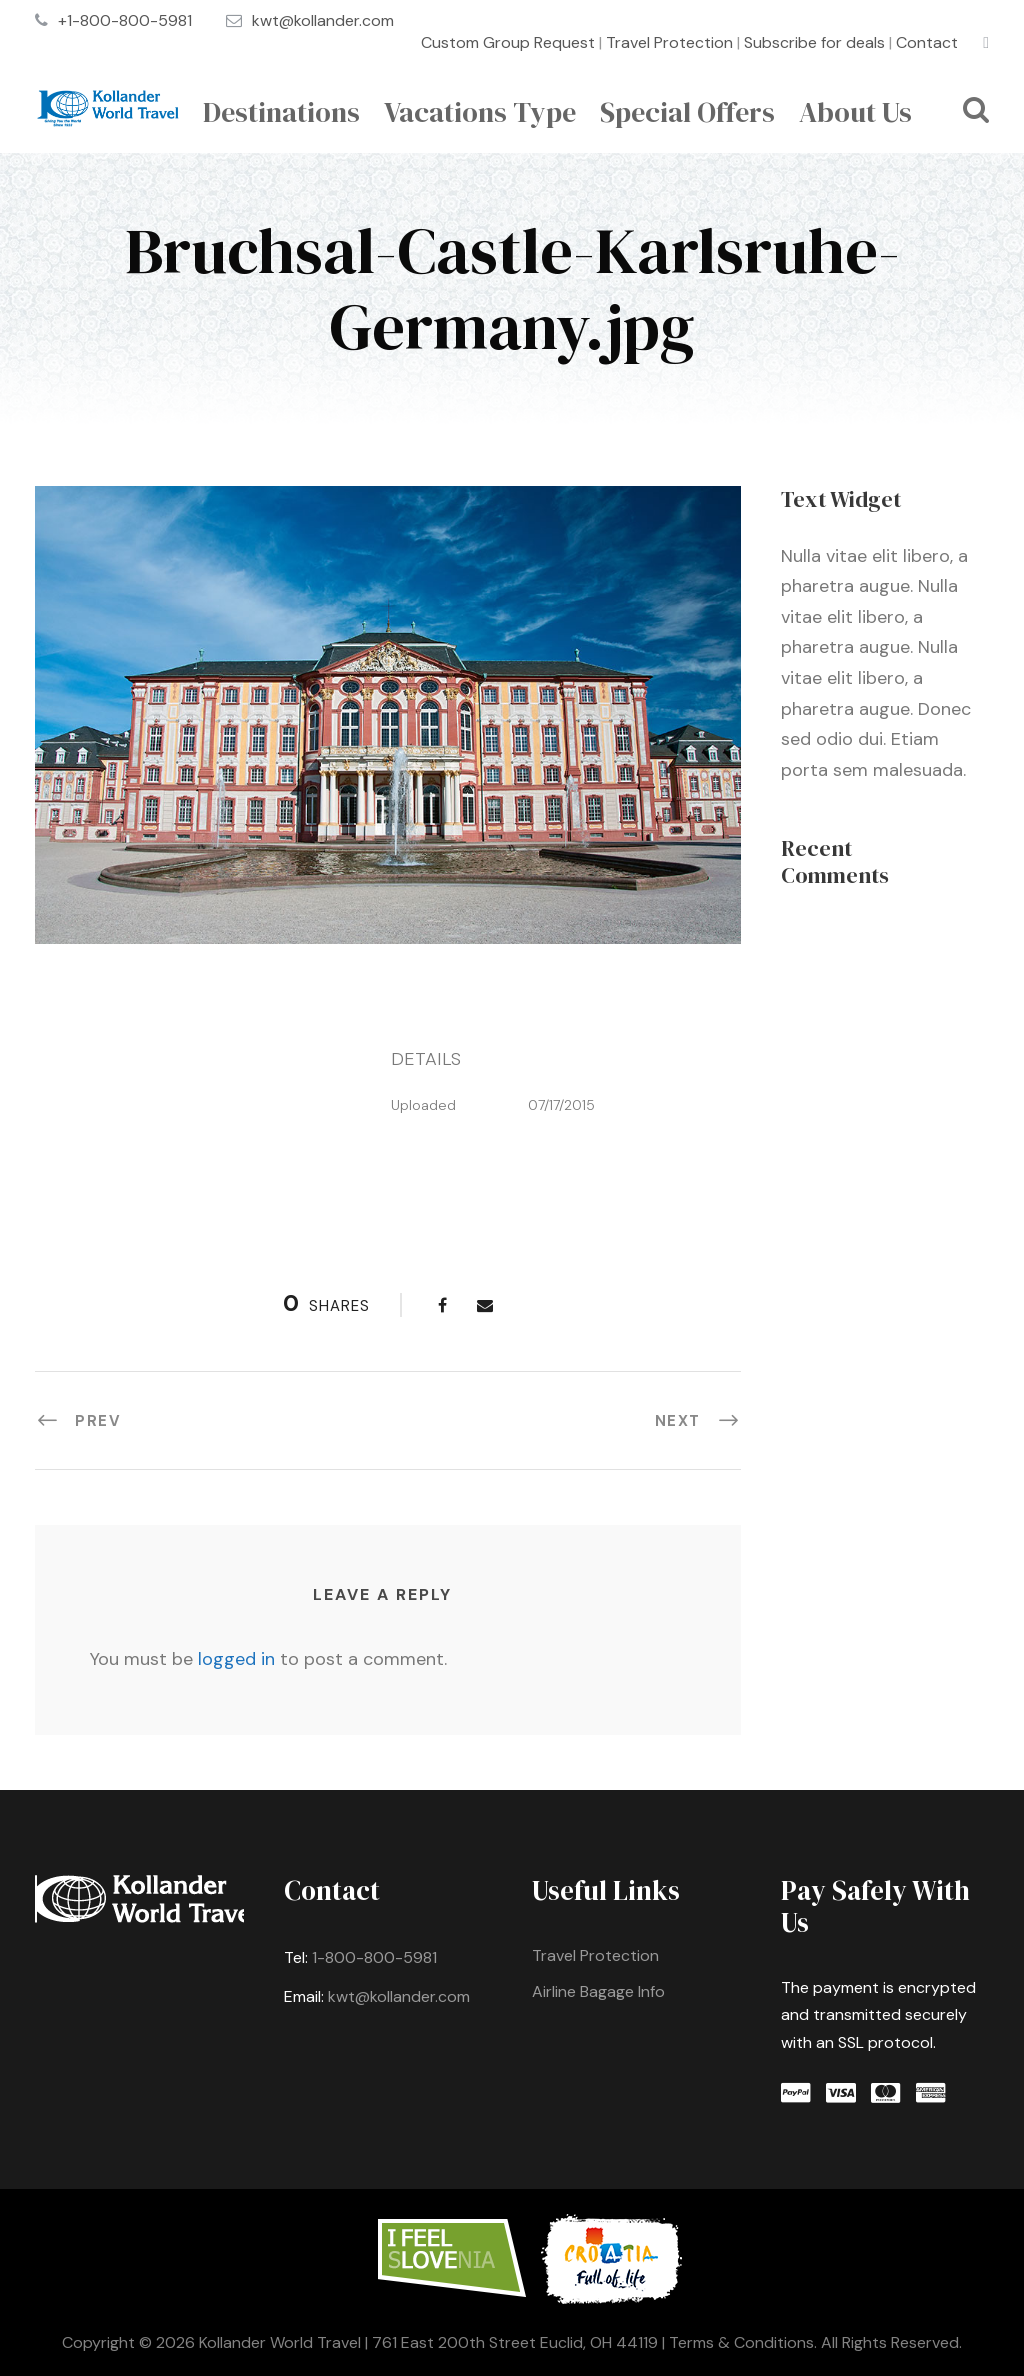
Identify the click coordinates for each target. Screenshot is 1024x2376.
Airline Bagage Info (598, 1991)
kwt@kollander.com (323, 20)
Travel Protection (669, 42)
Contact (927, 42)
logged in (236, 1659)
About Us (855, 112)
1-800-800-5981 (374, 1957)
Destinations (281, 112)
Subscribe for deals (814, 42)
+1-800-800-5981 (125, 20)
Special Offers (687, 112)
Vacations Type (480, 112)
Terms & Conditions (741, 2342)
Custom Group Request (508, 42)
